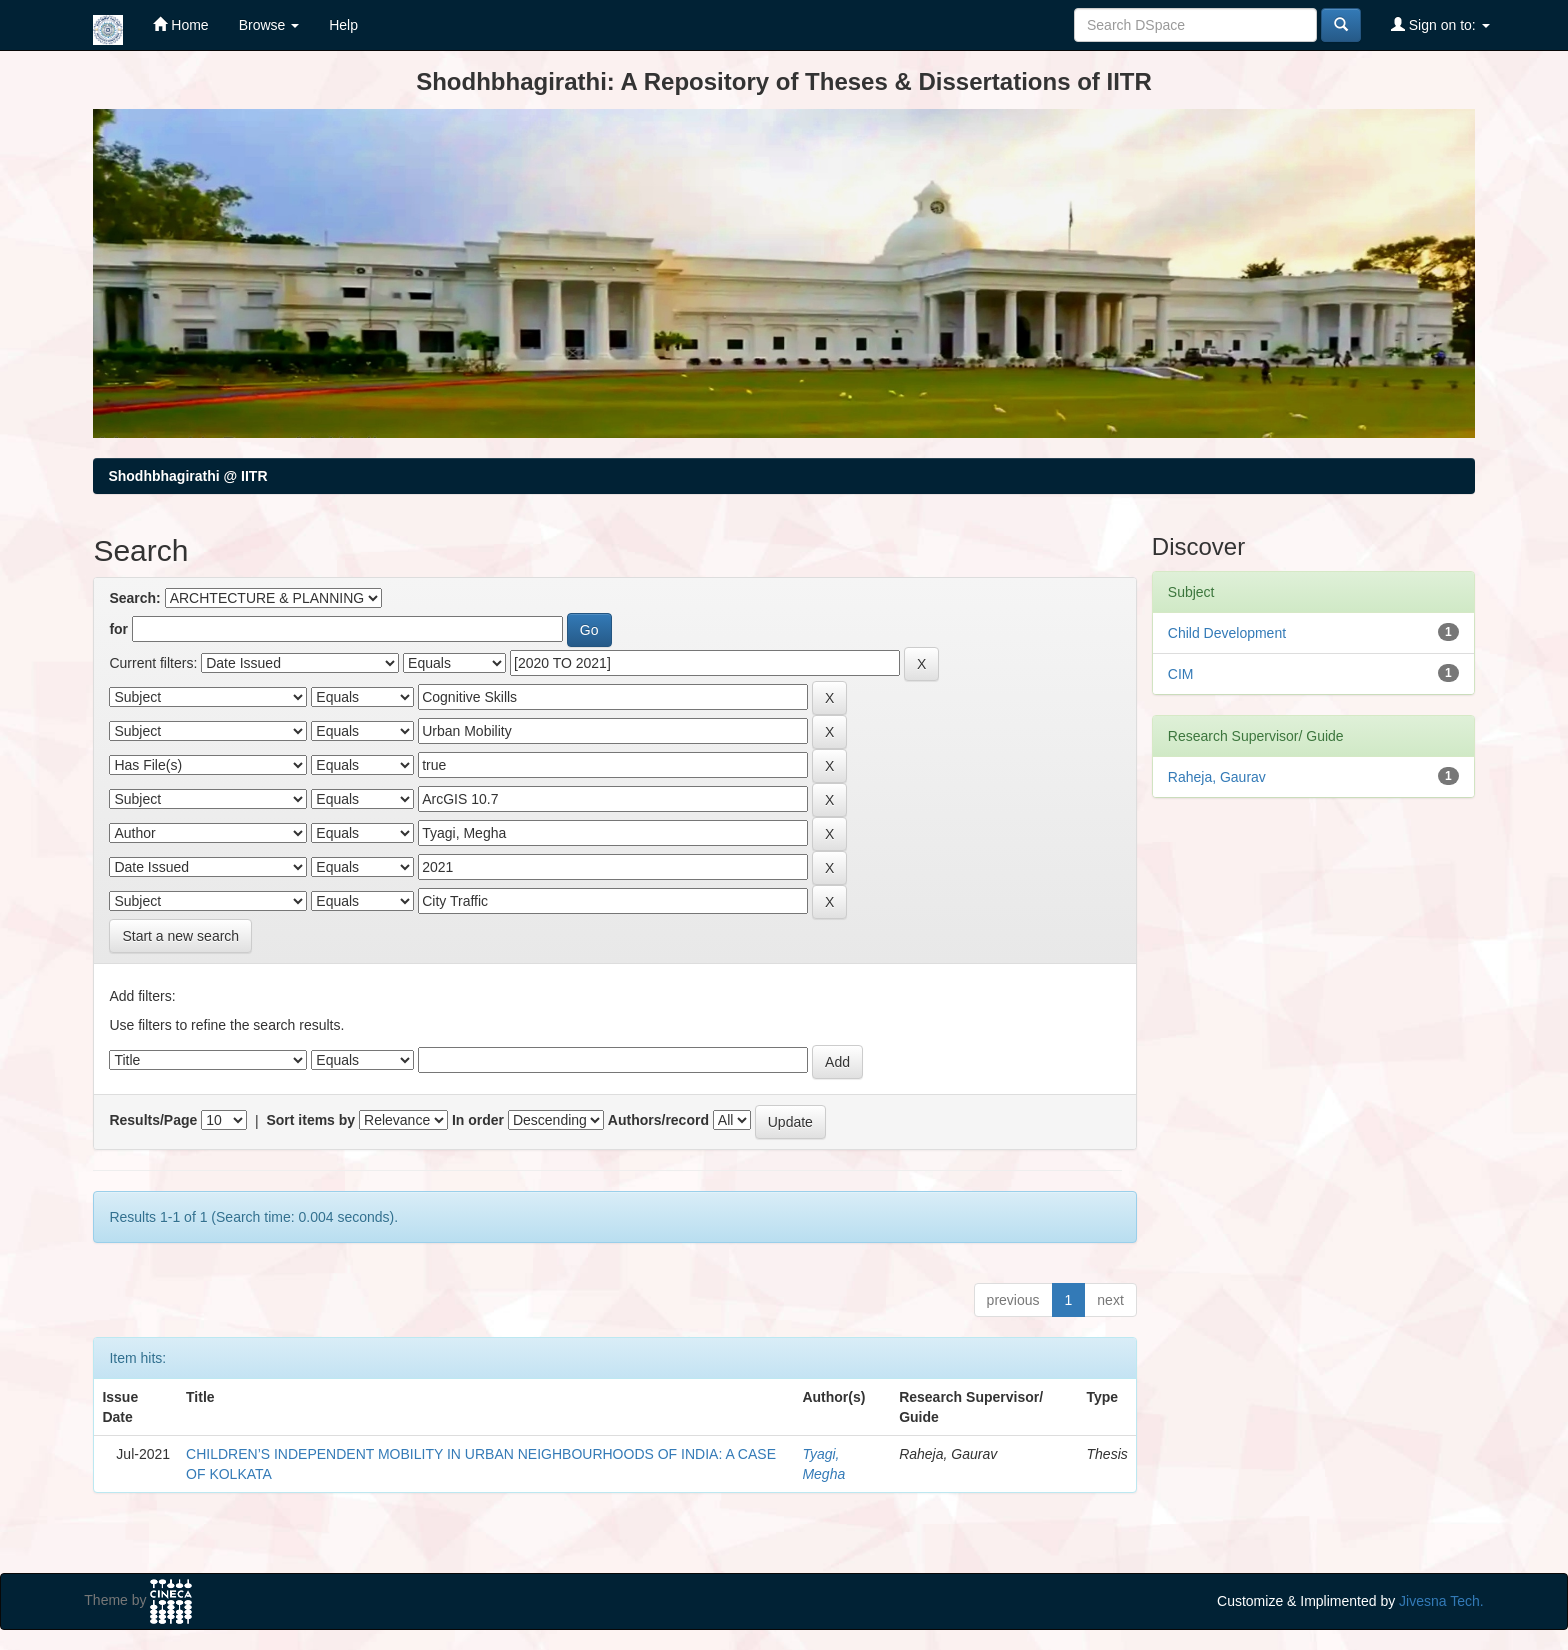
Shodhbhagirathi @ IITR (187, 476)
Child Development (1227, 633)
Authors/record (658, 1120)
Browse (269, 25)
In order (478, 1120)
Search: (134, 598)
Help (343, 25)
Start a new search (180, 936)
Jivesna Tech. (1441, 1601)
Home (180, 24)
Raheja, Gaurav (1217, 777)
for (118, 629)
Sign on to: (1440, 24)
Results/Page (153, 1120)
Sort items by (310, 1120)
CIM (1181, 674)
